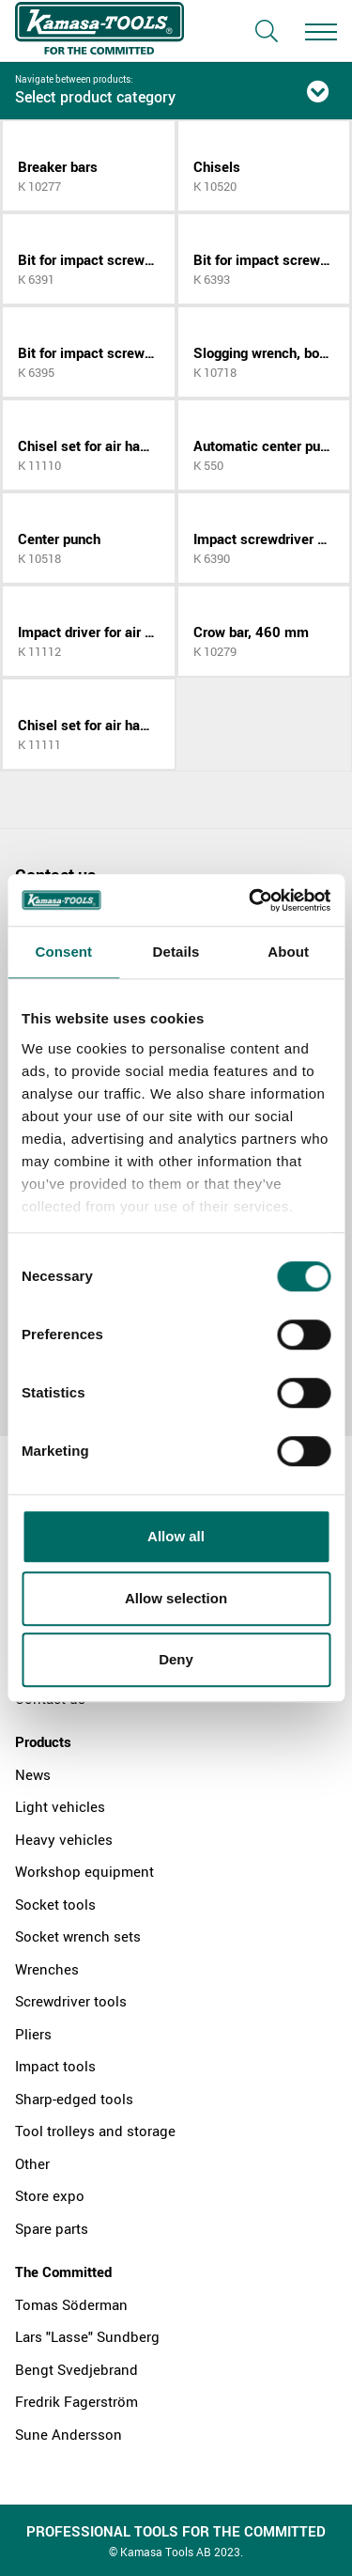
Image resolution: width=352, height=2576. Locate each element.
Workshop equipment (84, 1871)
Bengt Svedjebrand (76, 2369)
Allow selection (176, 1598)
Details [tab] (176, 952)
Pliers (33, 2033)
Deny (176, 1659)
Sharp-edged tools (74, 2098)
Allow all (176, 1536)
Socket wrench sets (78, 1936)
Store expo (49, 2195)
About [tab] (288, 952)
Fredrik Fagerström (76, 2401)
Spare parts (51, 2228)
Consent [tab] (63, 952)
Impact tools (55, 2065)
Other (32, 2163)
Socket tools (55, 1904)
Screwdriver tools (71, 2000)
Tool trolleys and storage (95, 2130)
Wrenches (47, 1968)
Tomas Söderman (71, 2304)
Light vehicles (60, 1806)
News (33, 1774)
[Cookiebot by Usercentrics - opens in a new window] (250, 900)
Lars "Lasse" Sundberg (87, 2336)
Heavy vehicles (64, 1839)
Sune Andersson (68, 2434)
